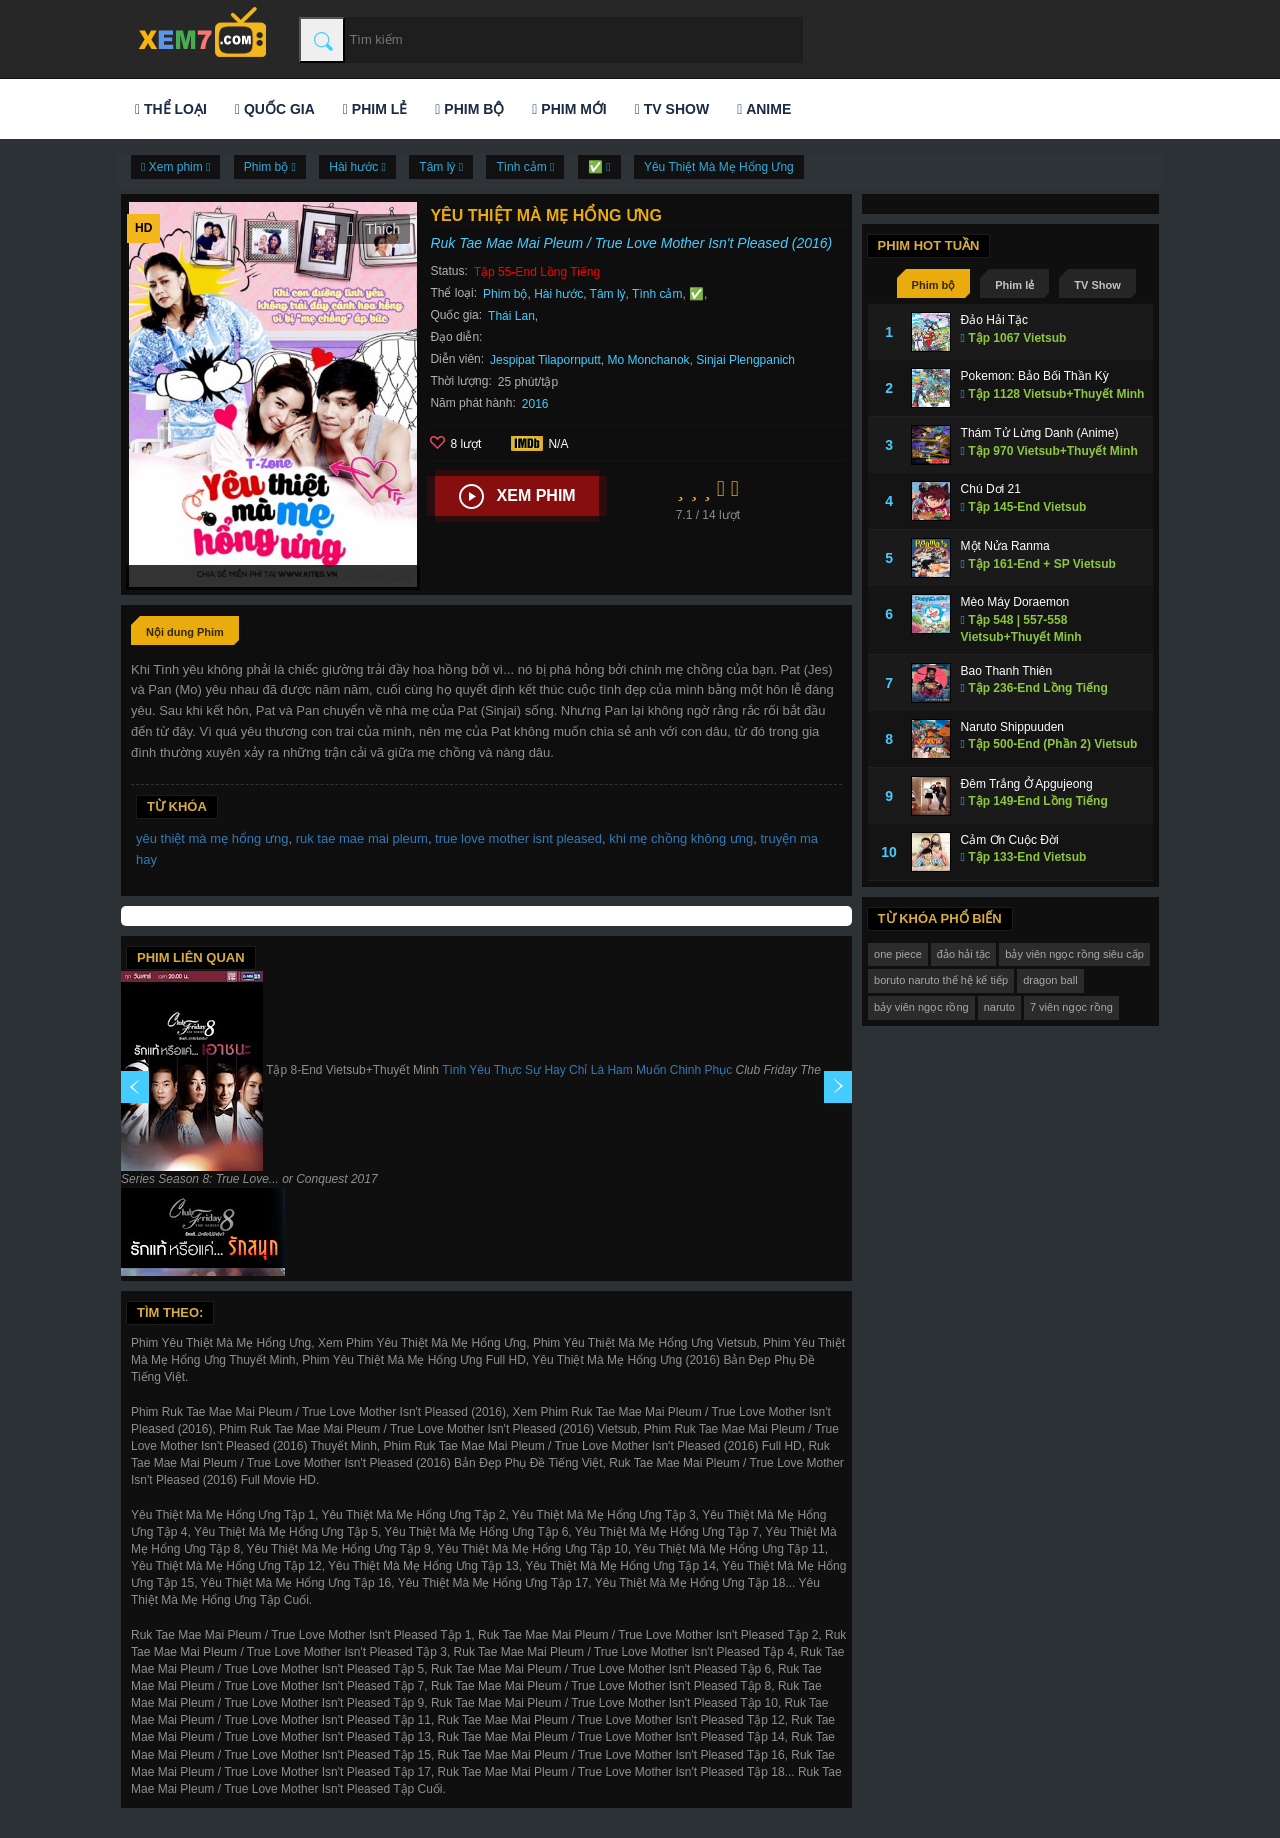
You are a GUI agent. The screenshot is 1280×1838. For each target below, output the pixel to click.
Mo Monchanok (649, 360)
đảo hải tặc (963, 954)
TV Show (672, 109)
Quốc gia (275, 109)
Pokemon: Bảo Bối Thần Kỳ (1035, 376)
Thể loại (171, 109)
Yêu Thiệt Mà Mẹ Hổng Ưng (719, 167)
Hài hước (558, 294)
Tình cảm (657, 294)
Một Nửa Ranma (1005, 546)
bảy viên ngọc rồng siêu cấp (1074, 954)
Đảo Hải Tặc (994, 320)
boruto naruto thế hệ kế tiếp (941, 980)
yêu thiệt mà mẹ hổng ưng (212, 838)
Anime (764, 109)
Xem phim (517, 497)
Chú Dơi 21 (991, 489)
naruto (999, 1007)
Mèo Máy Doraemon (1015, 602)
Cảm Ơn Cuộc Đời (1010, 840)
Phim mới (569, 109)
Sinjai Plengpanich (745, 360)
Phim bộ (469, 109)
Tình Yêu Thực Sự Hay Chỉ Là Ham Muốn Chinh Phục (587, 1070)
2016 (535, 404)
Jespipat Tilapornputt (545, 360)
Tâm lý (608, 294)
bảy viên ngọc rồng (921, 1007)
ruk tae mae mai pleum (362, 838)
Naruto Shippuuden (1012, 727)
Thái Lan (511, 316)
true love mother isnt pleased (518, 838)
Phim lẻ (375, 109)
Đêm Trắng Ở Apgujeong (1027, 784)
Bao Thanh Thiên (1007, 671)
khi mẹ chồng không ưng (681, 838)
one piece (898, 954)
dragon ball (1050, 980)
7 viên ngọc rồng (1071, 1007)
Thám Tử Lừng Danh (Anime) (1040, 433)
